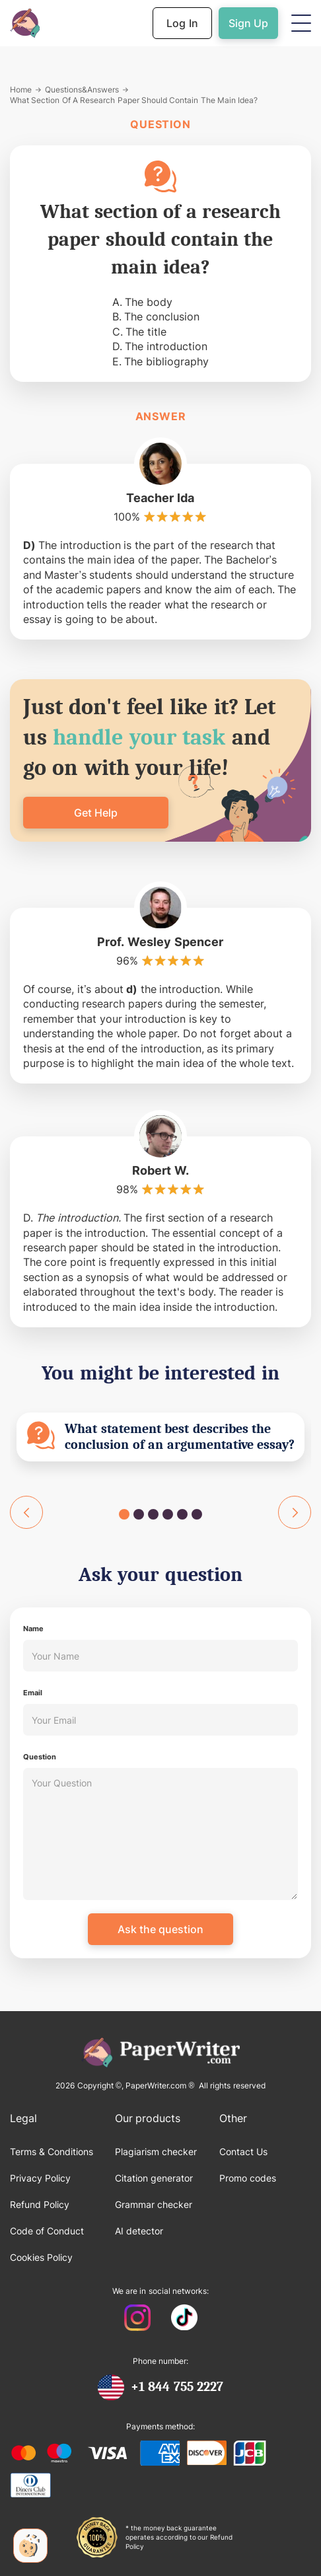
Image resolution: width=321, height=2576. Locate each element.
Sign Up (248, 23)
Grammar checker (153, 2204)
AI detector (139, 2230)
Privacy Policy (40, 2178)
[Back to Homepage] (25, 23)
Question (39, 1756)
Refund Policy (39, 2204)
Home (21, 89)
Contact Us (243, 2151)
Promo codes (247, 2178)
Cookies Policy (41, 2257)
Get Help (96, 812)
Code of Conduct (47, 2230)
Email (32, 1692)
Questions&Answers (82, 89)
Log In (181, 23)
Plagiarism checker (156, 2151)
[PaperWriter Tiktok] (184, 2319)
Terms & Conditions (51, 2151)
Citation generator (154, 2178)
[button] (301, 23)
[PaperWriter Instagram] (137, 2319)
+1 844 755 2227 (177, 2386)
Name (33, 1628)
